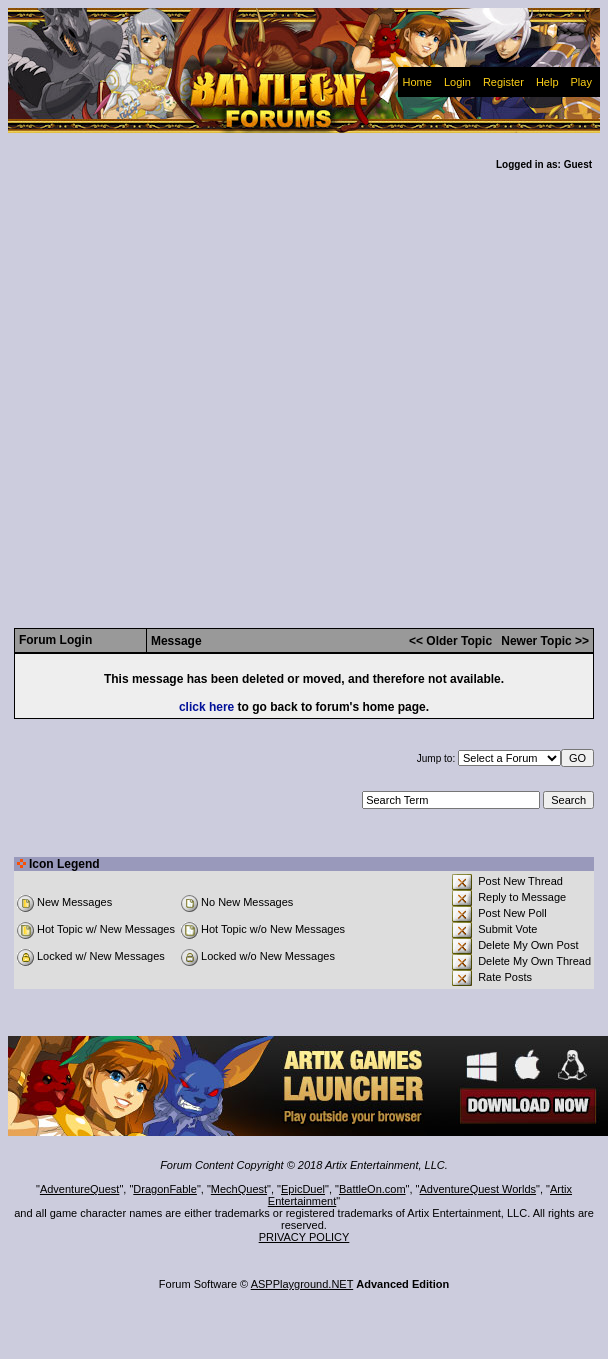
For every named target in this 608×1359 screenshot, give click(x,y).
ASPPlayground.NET (302, 1284)
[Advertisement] (198, 380)
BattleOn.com (372, 1189)
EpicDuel (303, 1189)
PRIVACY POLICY (304, 1237)
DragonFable (165, 1189)
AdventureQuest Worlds (478, 1189)
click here (206, 707)
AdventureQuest (80, 1189)
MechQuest (239, 1189)
